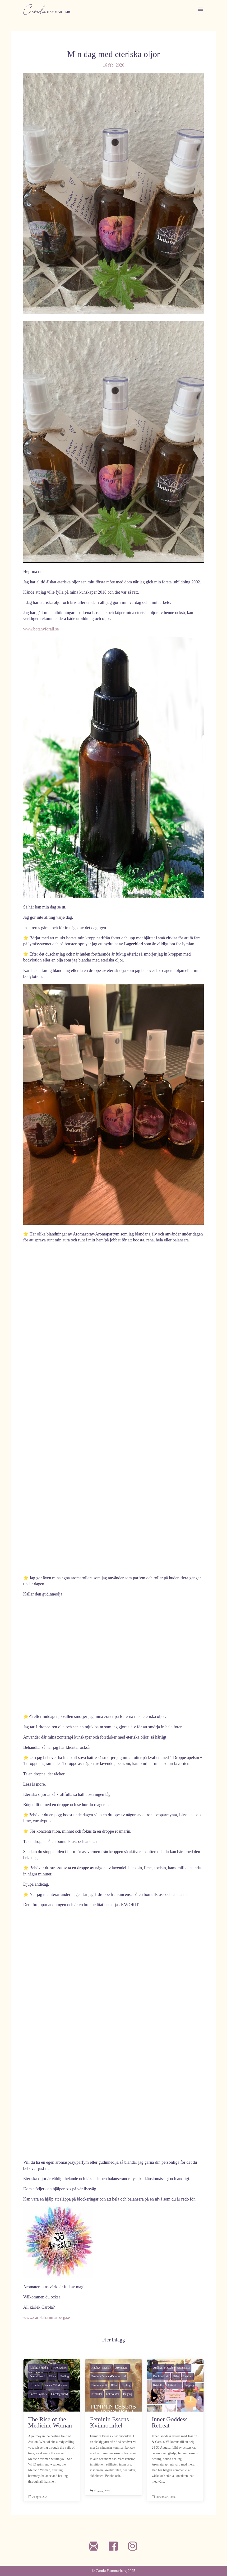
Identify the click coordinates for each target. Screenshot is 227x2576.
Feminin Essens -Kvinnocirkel (108, 2376)
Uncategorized (59, 2394)
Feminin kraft (37, 2376)
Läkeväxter (112, 2394)
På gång (127, 2394)
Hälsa (52, 2376)
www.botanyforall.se (41, 629)
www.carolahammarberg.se (46, 2317)
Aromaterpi (59, 2367)
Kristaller (35, 2385)
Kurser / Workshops (55, 2385)
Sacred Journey (38, 2394)
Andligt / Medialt (39, 2367)
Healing (64, 2376)
